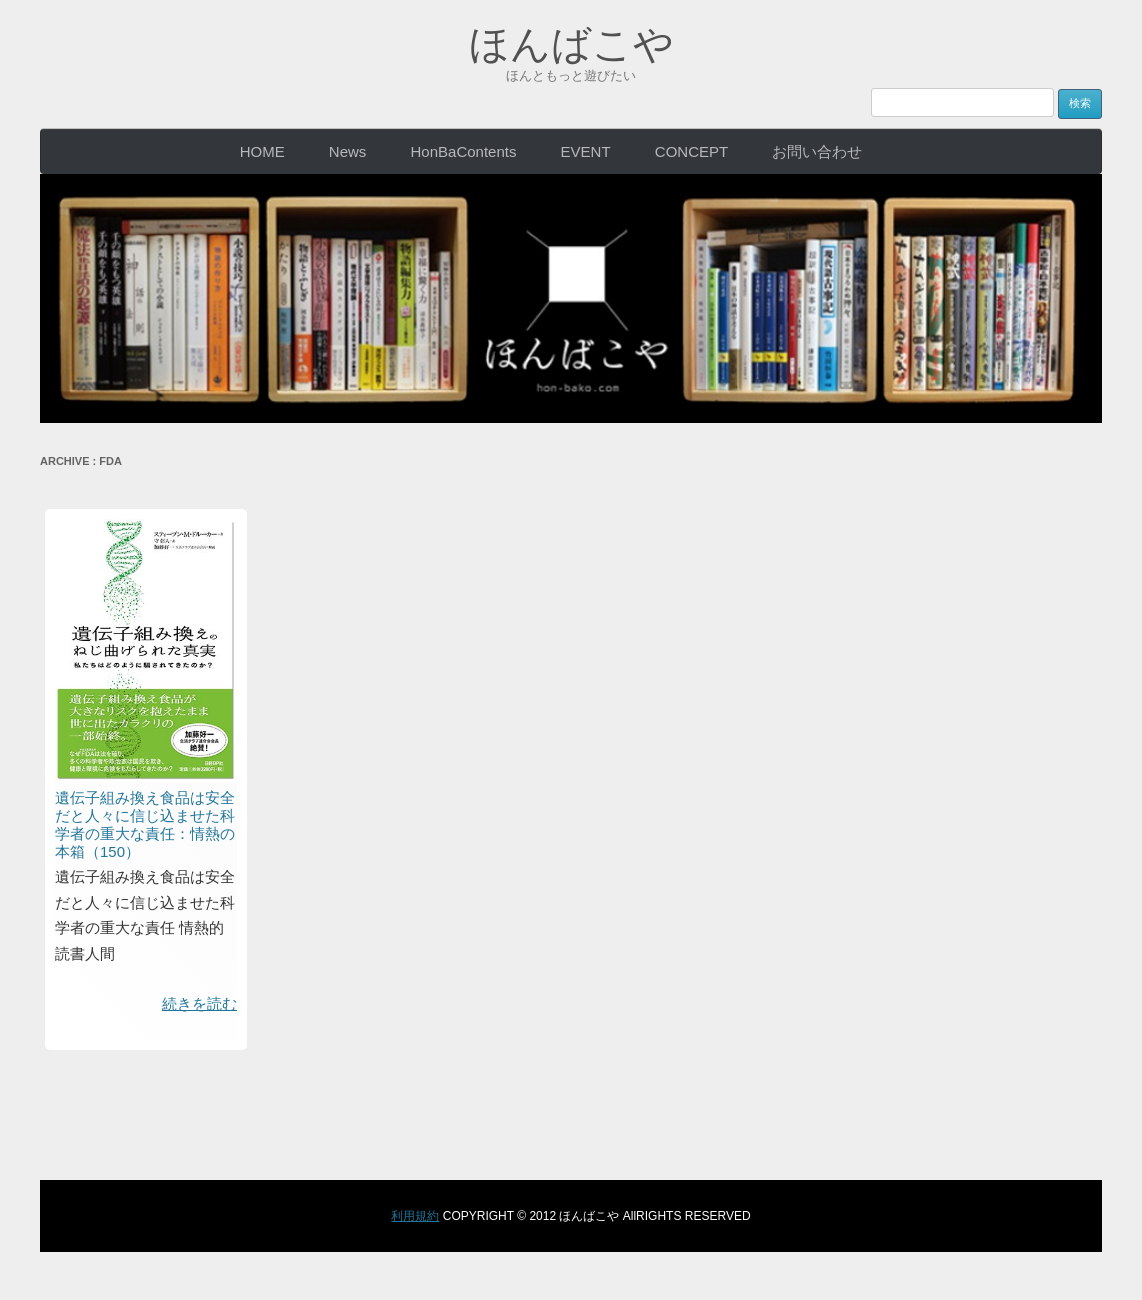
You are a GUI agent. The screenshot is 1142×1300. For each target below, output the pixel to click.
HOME (262, 151)
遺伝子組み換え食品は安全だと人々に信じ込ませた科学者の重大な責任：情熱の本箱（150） (145, 824)
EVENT (586, 151)
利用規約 (415, 1216)
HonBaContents (464, 151)
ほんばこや (571, 44)
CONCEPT (691, 151)
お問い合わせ (817, 151)
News (348, 151)
